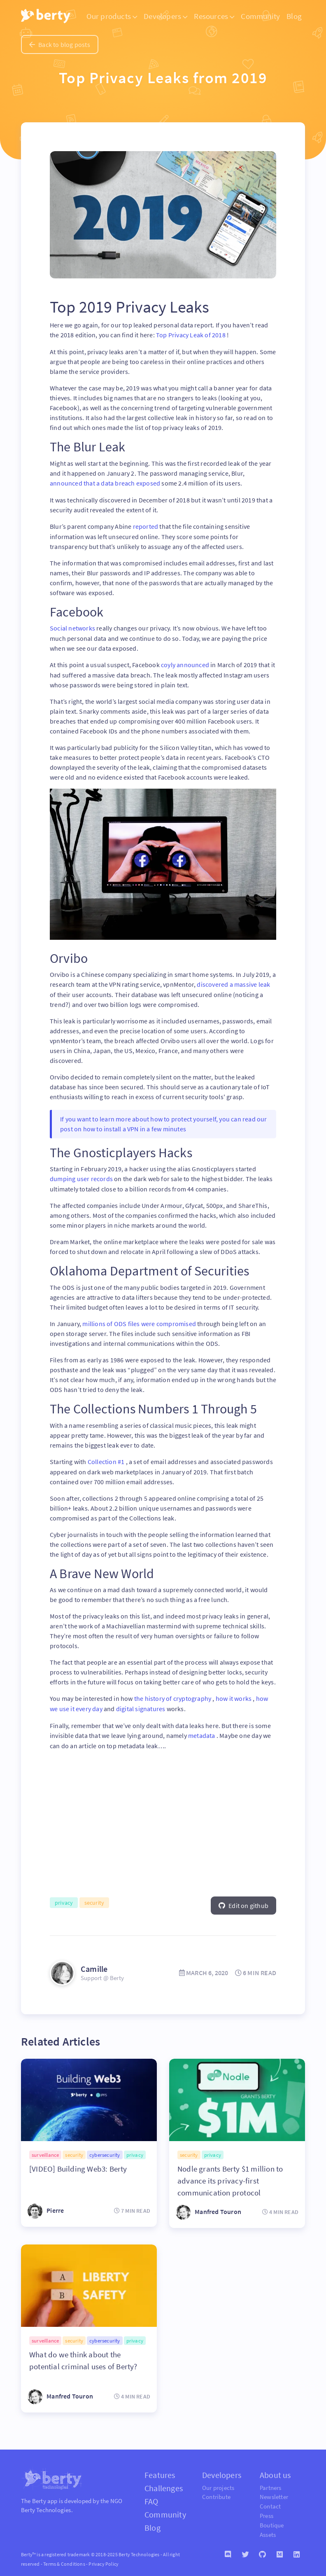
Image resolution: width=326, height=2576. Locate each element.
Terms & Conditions (64, 2559)
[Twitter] (245, 2549)
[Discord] (227, 2549)
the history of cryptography (173, 1695)
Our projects (218, 2483)
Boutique (272, 2520)
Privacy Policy (103, 2559)
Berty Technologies (46, 2505)
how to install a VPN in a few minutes (134, 1126)
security (94, 1897)
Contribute (216, 2492)
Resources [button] (214, 16)
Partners (271, 2483)
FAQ (151, 2496)
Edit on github (243, 1900)
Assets (268, 2530)
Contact (270, 2501)
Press (266, 2511)
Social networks (73, 627)
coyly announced (185, 663)
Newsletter (274, 2492)
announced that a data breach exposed (105, 483)
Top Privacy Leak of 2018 (191, 335)
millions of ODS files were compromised (139, 1320)
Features (159, 2470)
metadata (202, 1731)
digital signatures (141, 1704)
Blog (294, 16)
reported (146, 525)
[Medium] (279, 2549)
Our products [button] (111, 16)
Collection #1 (107, 1458)
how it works (234, 1695)
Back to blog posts (59, 44)
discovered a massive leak (233, 982)
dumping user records (82, 1176)
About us (275, 2470)
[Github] (263, 2549)
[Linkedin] (296, 2549)
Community (260, 16)
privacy (64, 1897)
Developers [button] (165, 16)
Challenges (163, 2483)
